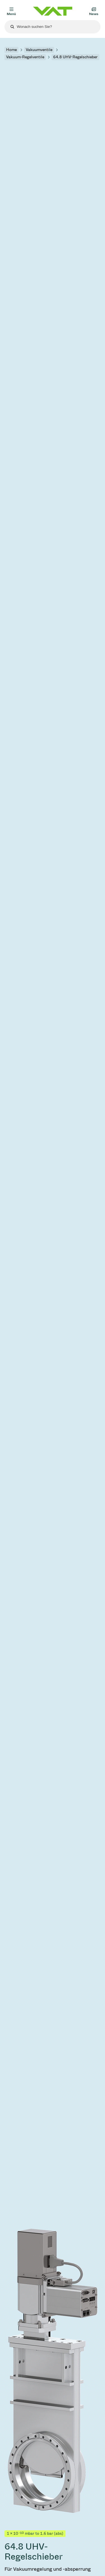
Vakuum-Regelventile (25, 57)
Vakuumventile (39, 49)
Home (11, 49)
